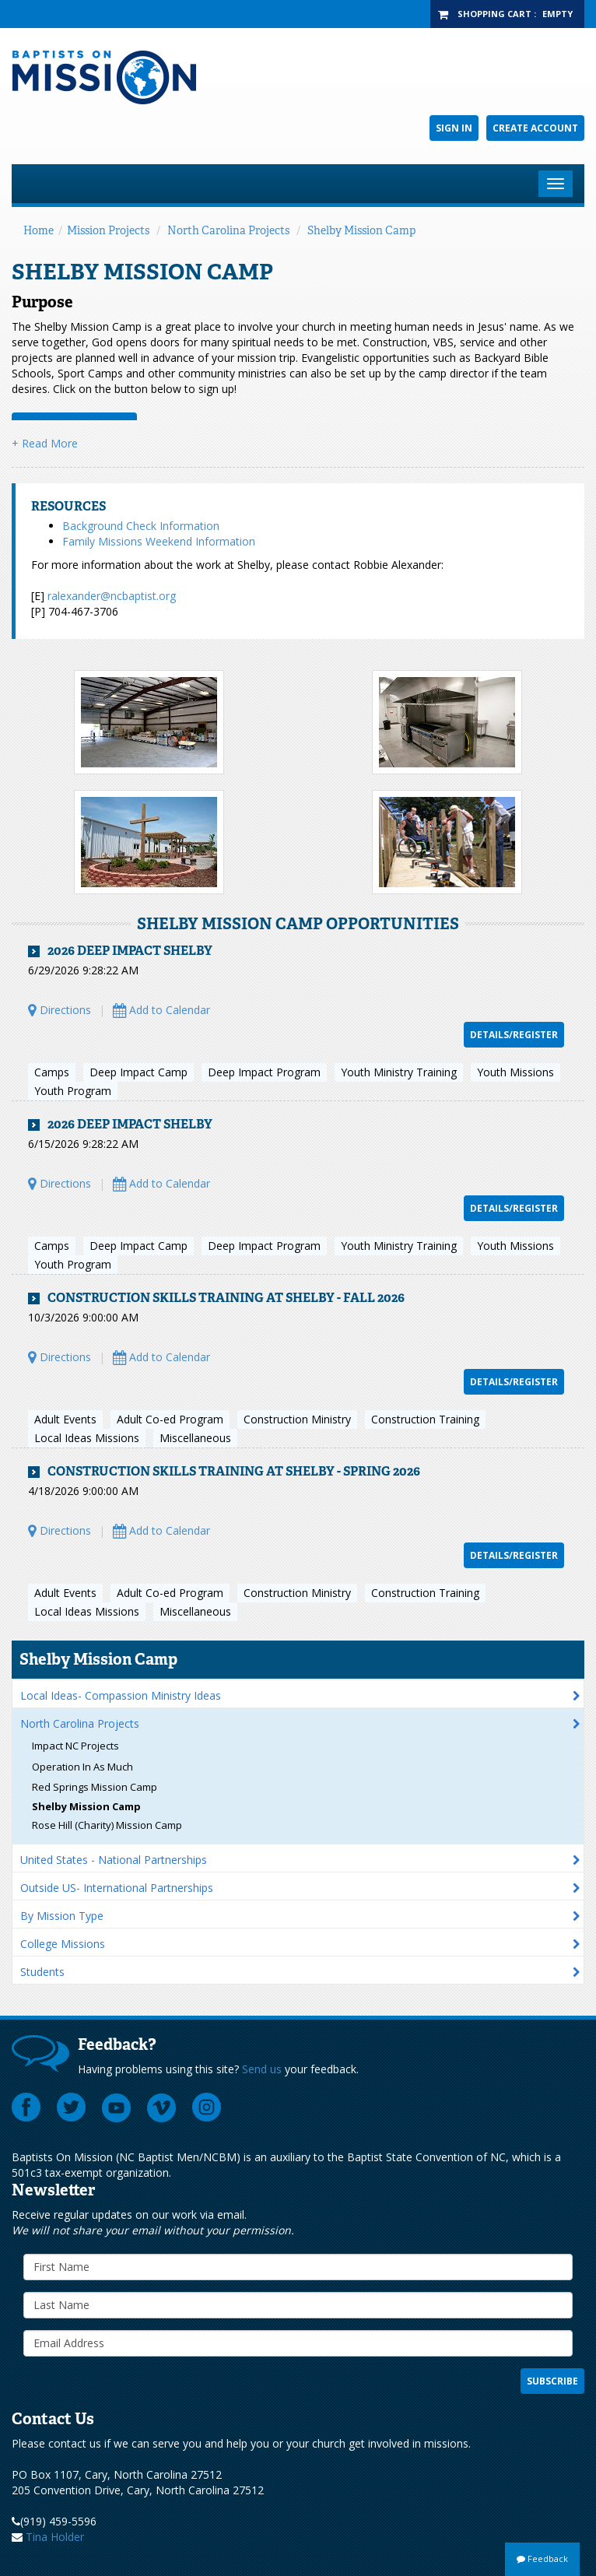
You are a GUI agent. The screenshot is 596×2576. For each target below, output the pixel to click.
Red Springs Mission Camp (94, 1787)
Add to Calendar (161, 1009)
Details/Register (514, 1034)
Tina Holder (55, 2536)
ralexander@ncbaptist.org (111, 595)
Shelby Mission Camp (361, 230)
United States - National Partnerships (113, 1859)
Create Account (535, 128)
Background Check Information (140, 525)
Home (38, 230)
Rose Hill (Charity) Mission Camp (107, 1825)
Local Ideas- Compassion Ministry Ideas (120, 1695)
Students (42, 1971)
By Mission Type (61, 1915)
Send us (262, 2069)
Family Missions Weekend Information (158, 541)
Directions (59, 1009)
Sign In (454, 128)
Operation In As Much (82, 1767)
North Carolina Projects (228, 230)
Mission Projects (108, 230)
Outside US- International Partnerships (116, 1887)
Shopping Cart (494, 13)
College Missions (62, 1943)
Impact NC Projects (75, 1746)
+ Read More (45, 443)
